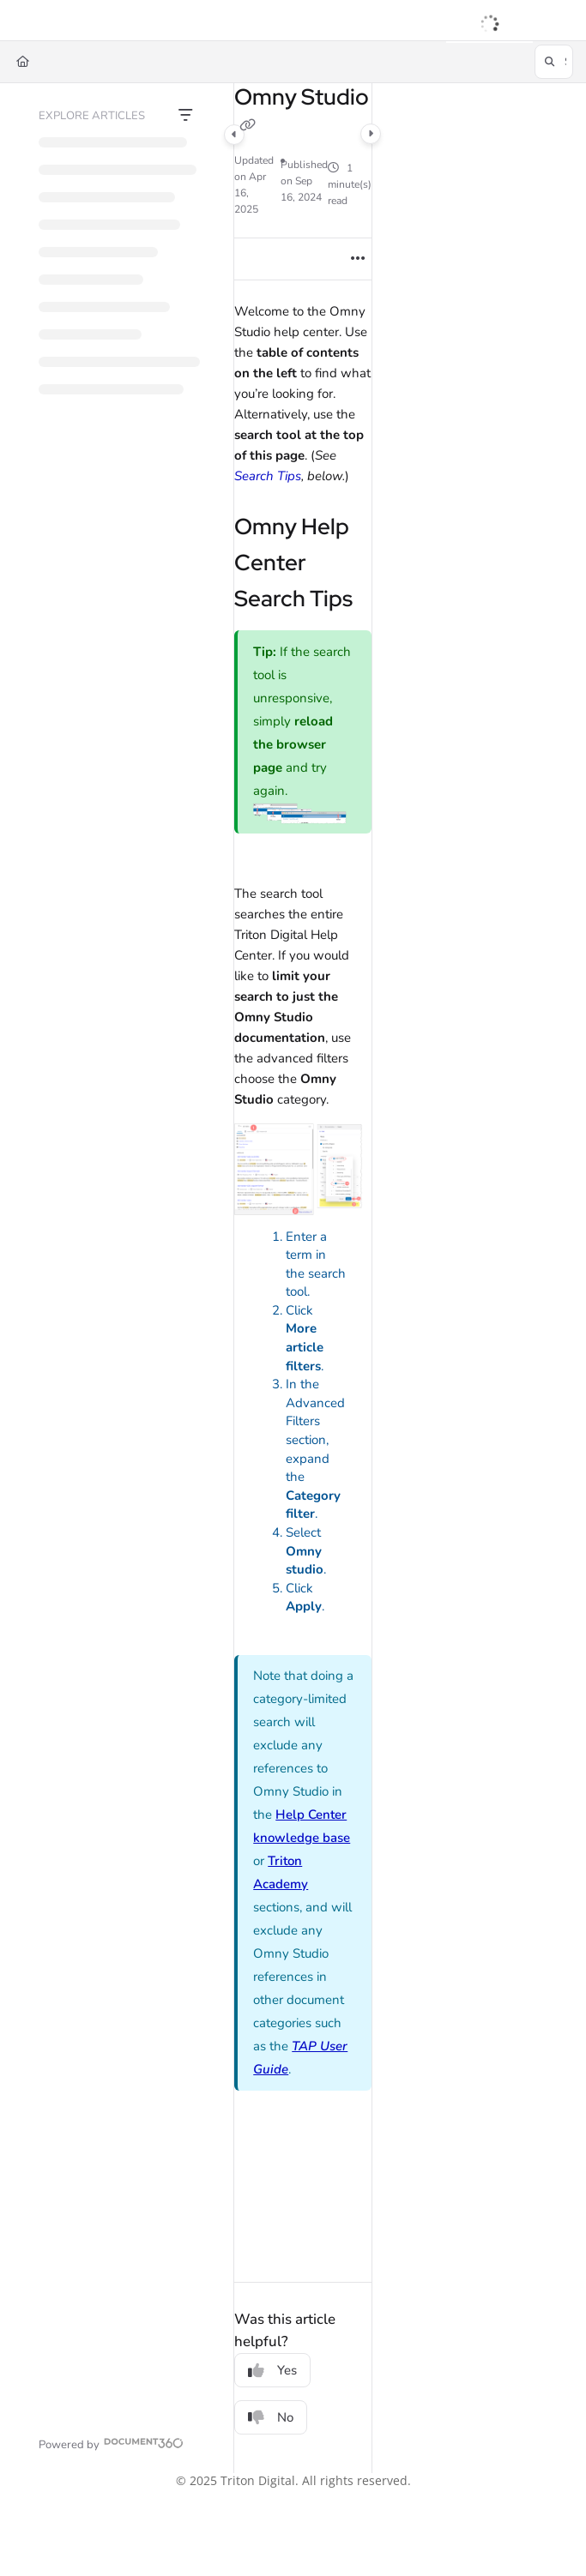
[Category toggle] (234, 134)
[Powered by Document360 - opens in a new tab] (111, 2442)
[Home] (22, 61)
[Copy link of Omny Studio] (248, 126)
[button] (554, 62)
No (270, 2417)
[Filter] (185, 116)
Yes (272, 2370)
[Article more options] (358, 259)
